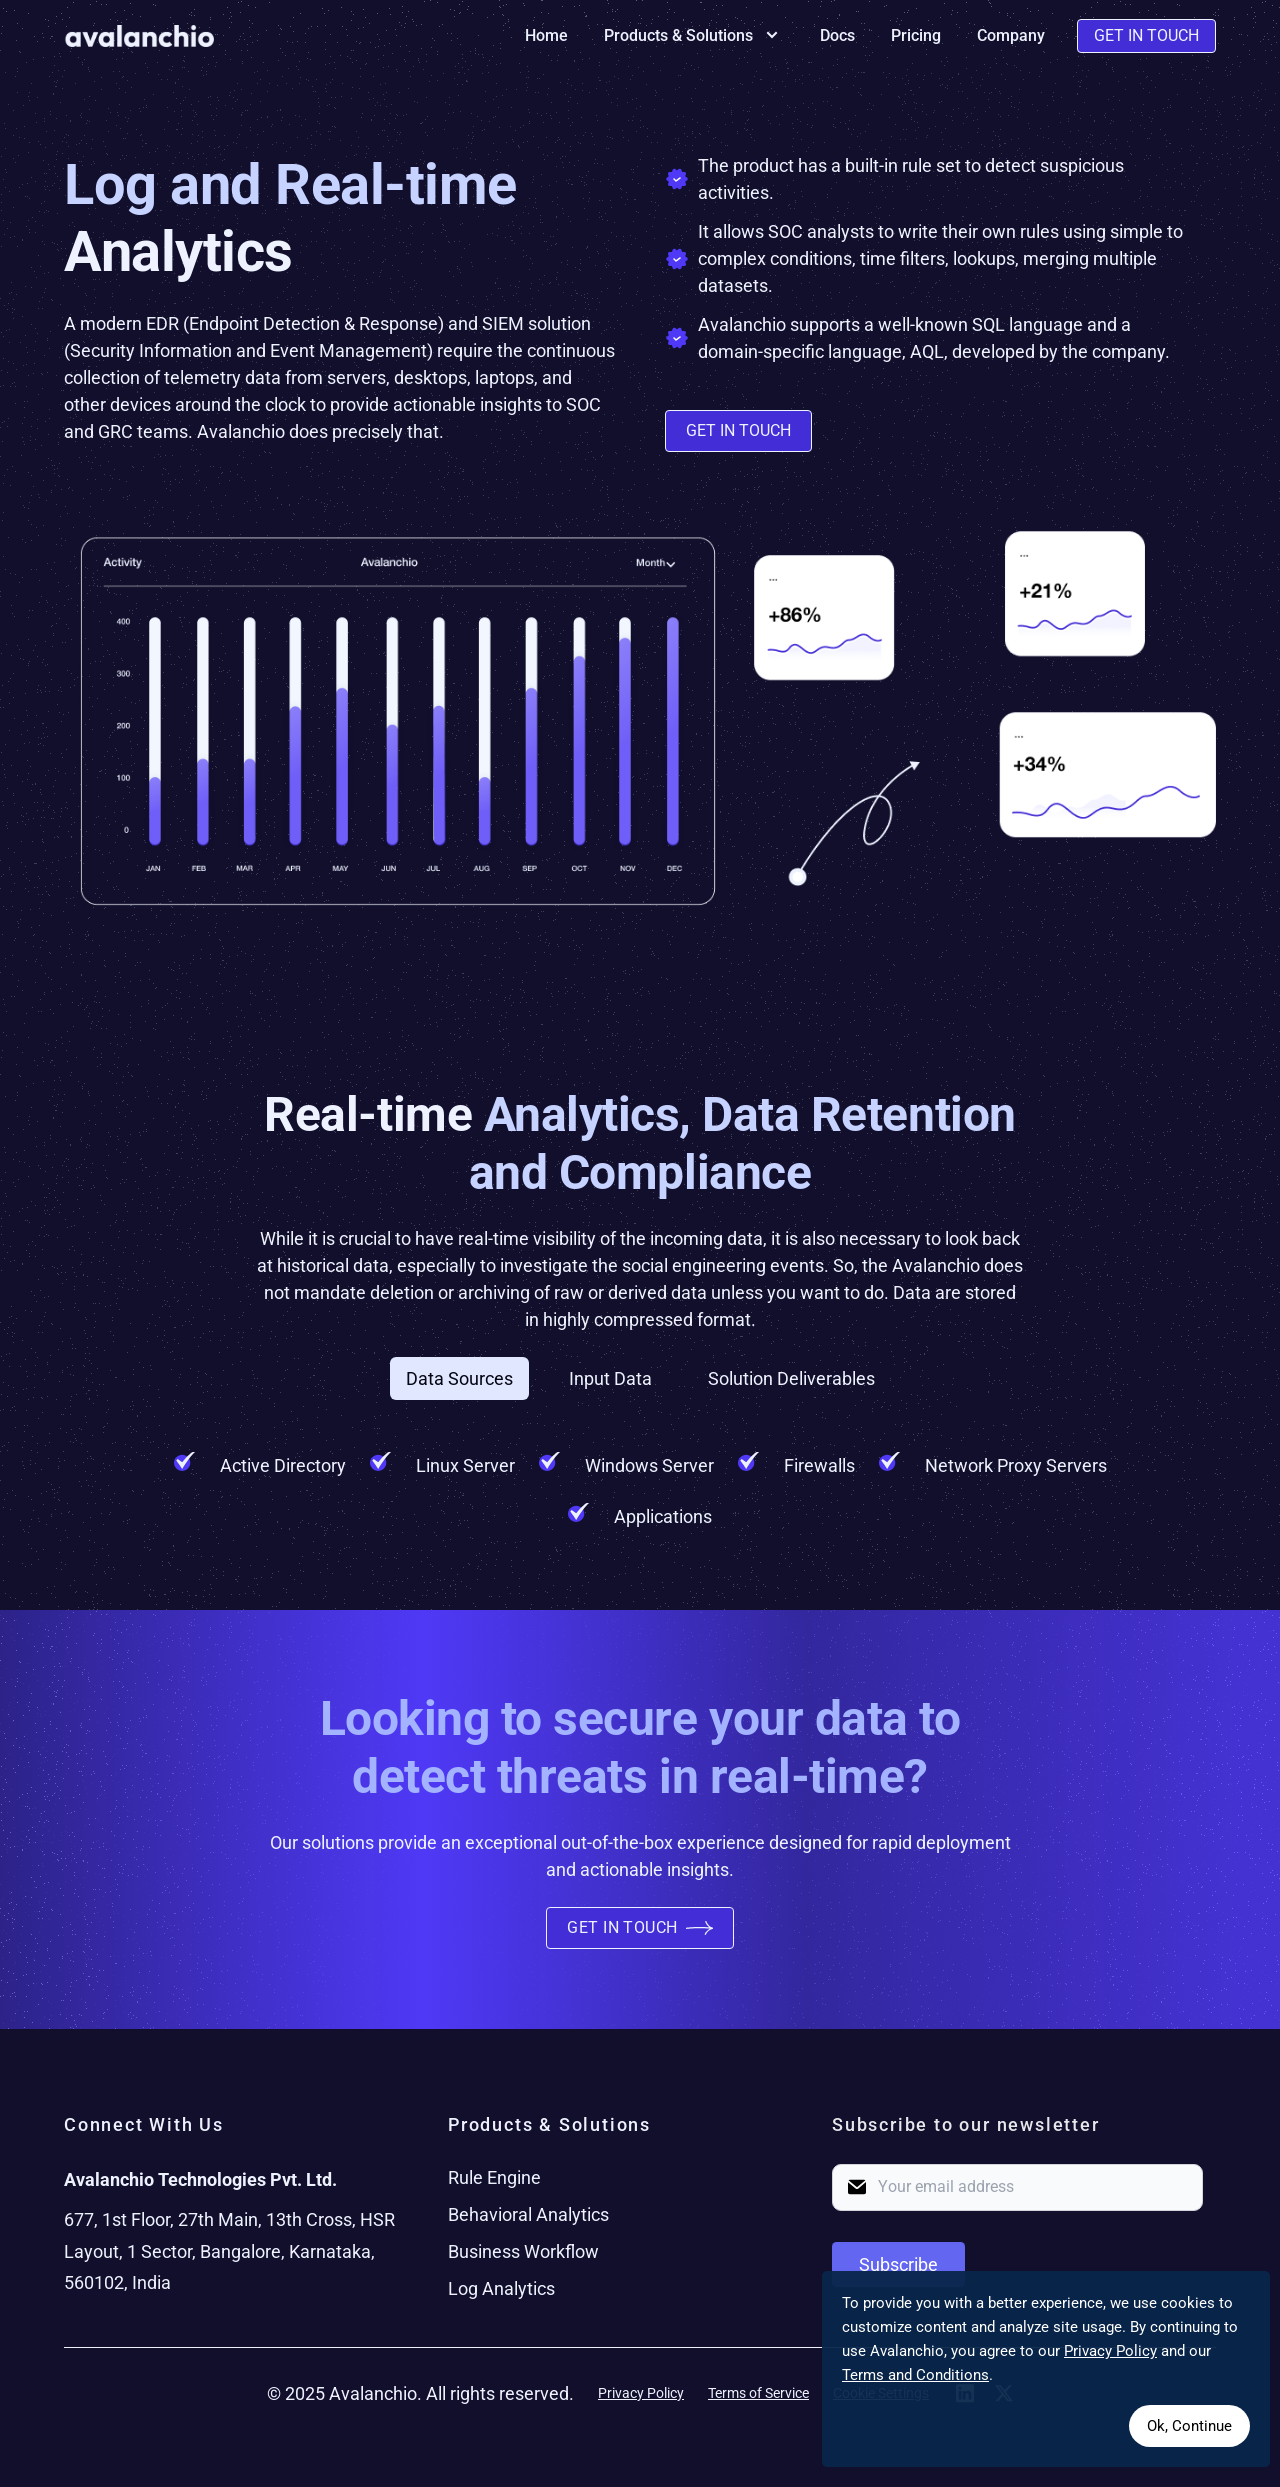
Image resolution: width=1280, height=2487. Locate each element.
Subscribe (898, 2264)
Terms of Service (758, 2393)
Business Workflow (523, 2251)
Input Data (610, 1378)
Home (546, 35)
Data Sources (459, 1378)
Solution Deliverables (791, 1378)
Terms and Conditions (915, 2375)
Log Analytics (501, 2288)
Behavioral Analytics (528, 2214)
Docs (837, 35)
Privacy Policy (641, 2393)
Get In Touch (1146, 35)
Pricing (916, 35)
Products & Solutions (694, 36)
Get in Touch (738, 430)
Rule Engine (494, 2177)
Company (1011, 35)
